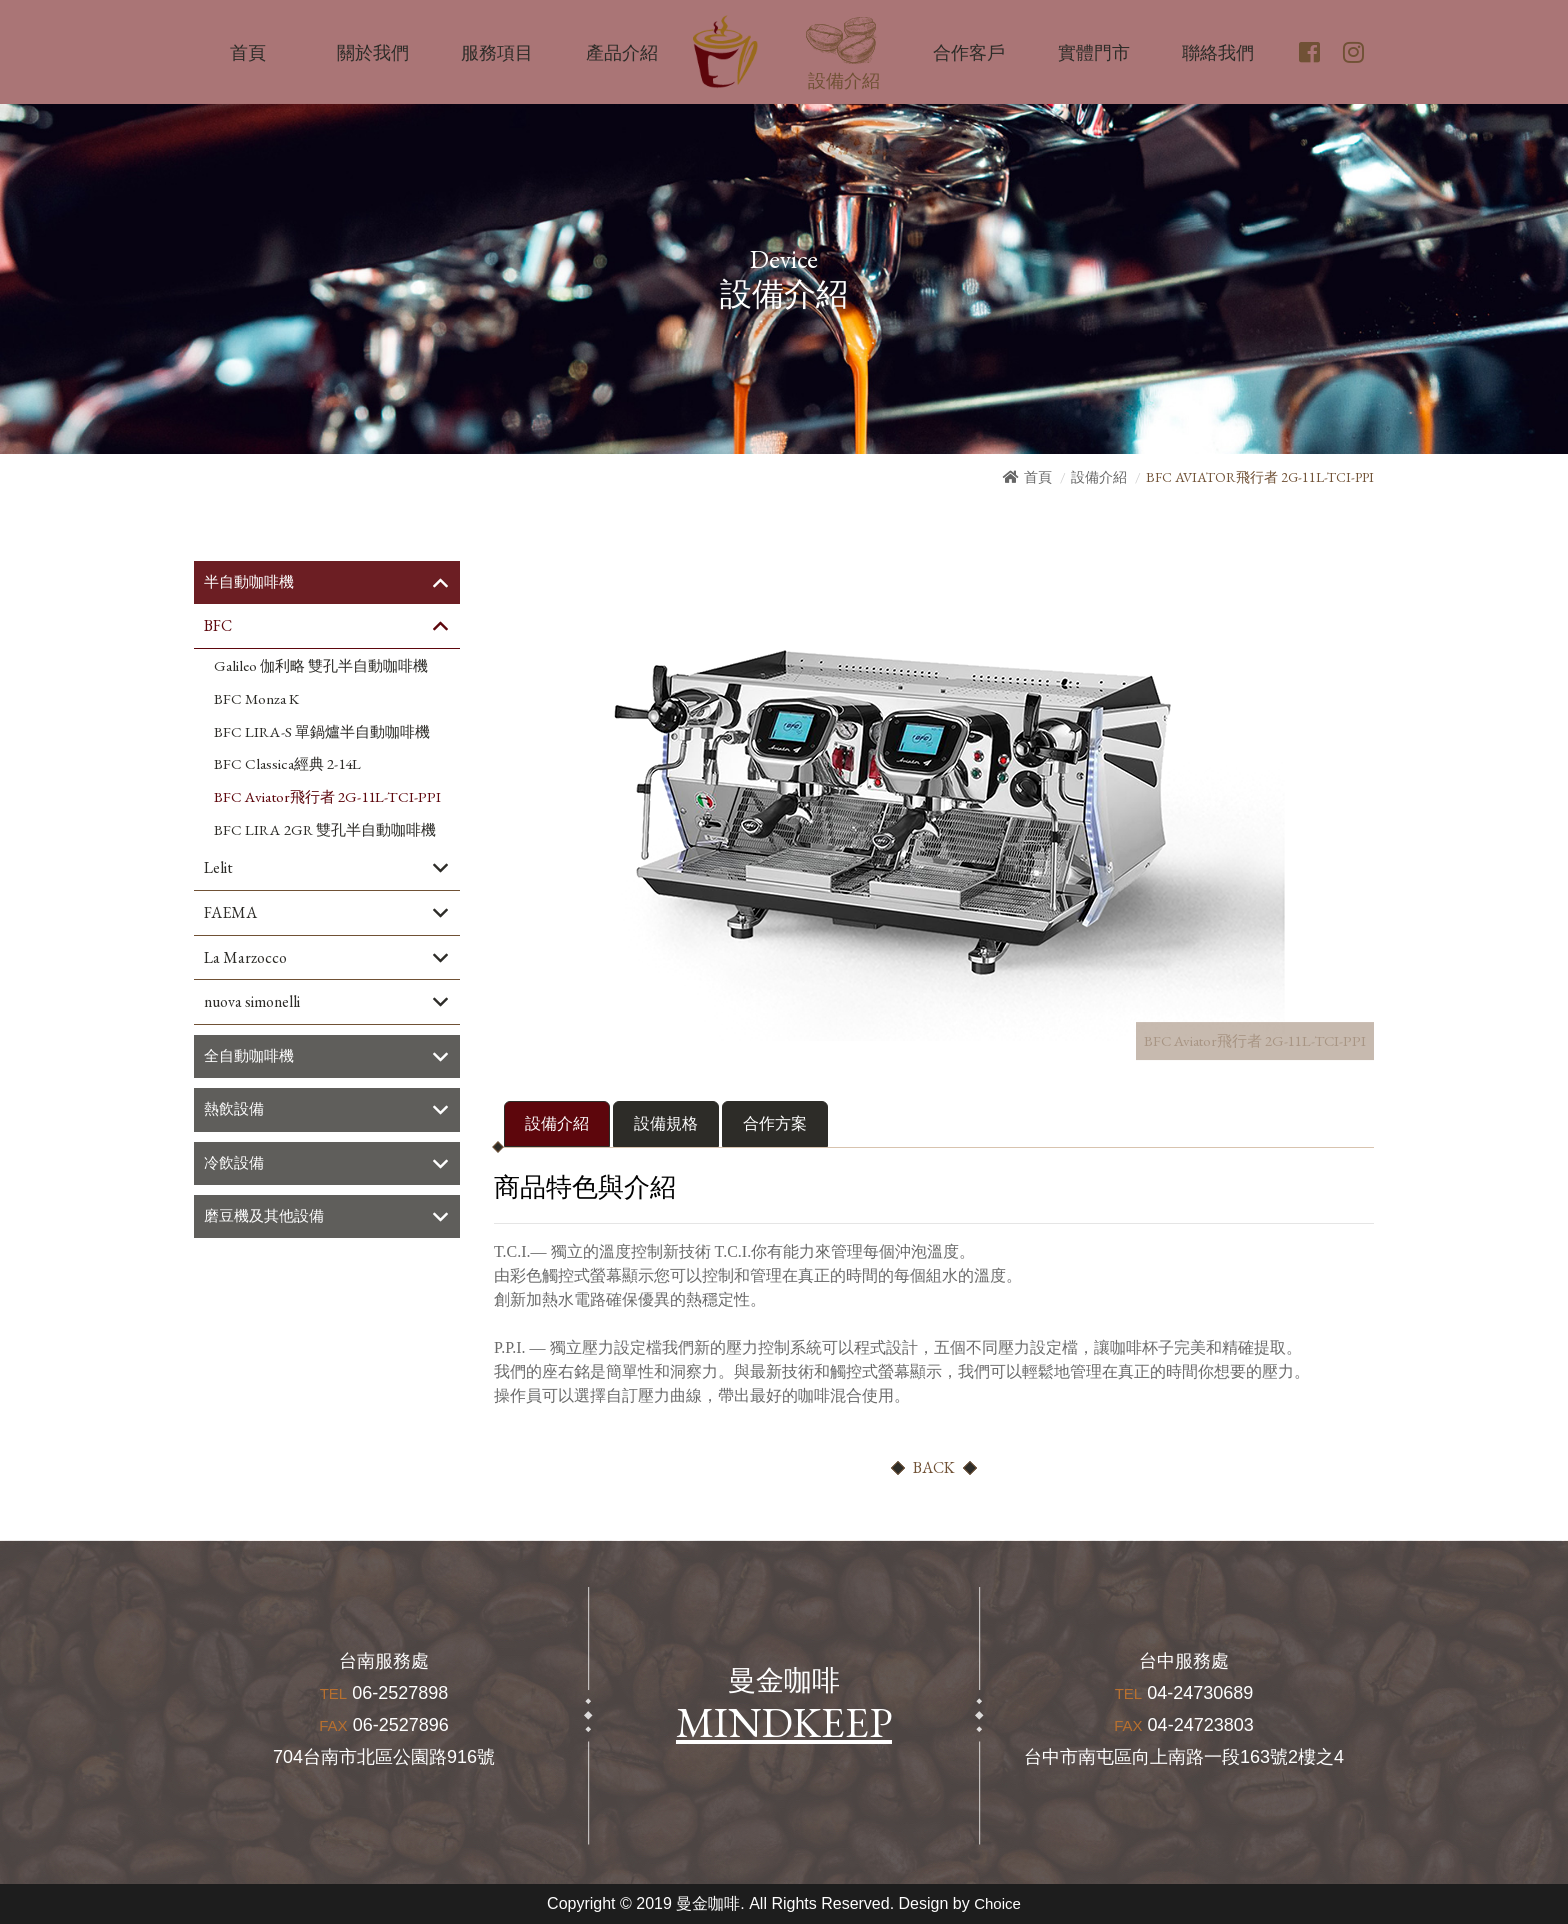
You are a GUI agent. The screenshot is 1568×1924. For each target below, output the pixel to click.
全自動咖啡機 (252, 1058)
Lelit (218, 868)
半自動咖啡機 (252, 582)
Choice (998, 1903)
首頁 (1038, 477)
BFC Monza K (256, 700)
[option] (894, 801)
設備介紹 (1099, 477)
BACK (934, 1467)
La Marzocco (245, 958)
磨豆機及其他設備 (268, 1220)
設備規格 (666, 1123)
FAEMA (230, 913)
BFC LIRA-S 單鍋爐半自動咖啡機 (322, 733)
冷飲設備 (236, 1166)
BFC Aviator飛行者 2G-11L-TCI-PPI (327, 798)
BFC (218, 626)
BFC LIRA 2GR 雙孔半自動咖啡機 (325, 831)
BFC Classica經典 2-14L (287, 765)
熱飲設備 (236, 1112)
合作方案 (775, 1123)
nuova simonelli (252, 1003)
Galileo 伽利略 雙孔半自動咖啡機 (321, 667)
